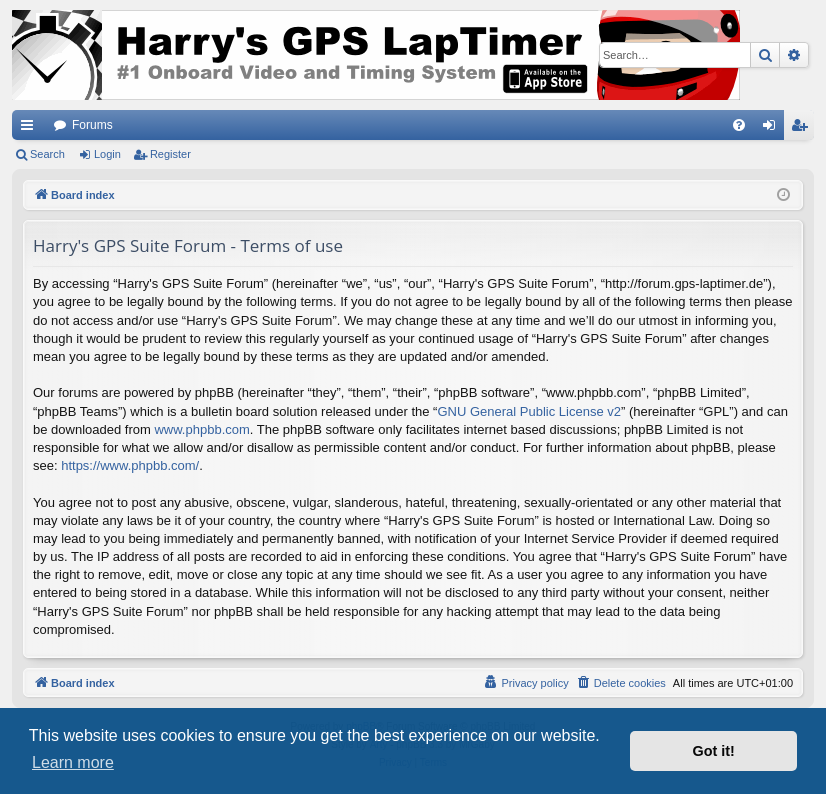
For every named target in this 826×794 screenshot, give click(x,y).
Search (47, 154)
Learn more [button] (73, 762)
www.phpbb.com (201, 429)
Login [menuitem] (773, 129)
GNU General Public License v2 (529, 411)
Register (170, 154)
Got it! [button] (714, 751)
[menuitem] (739, 125)
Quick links (31, 129)
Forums (92, 125)
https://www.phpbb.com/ (130, 465)
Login (107, 154)
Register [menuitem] (803, 129)
